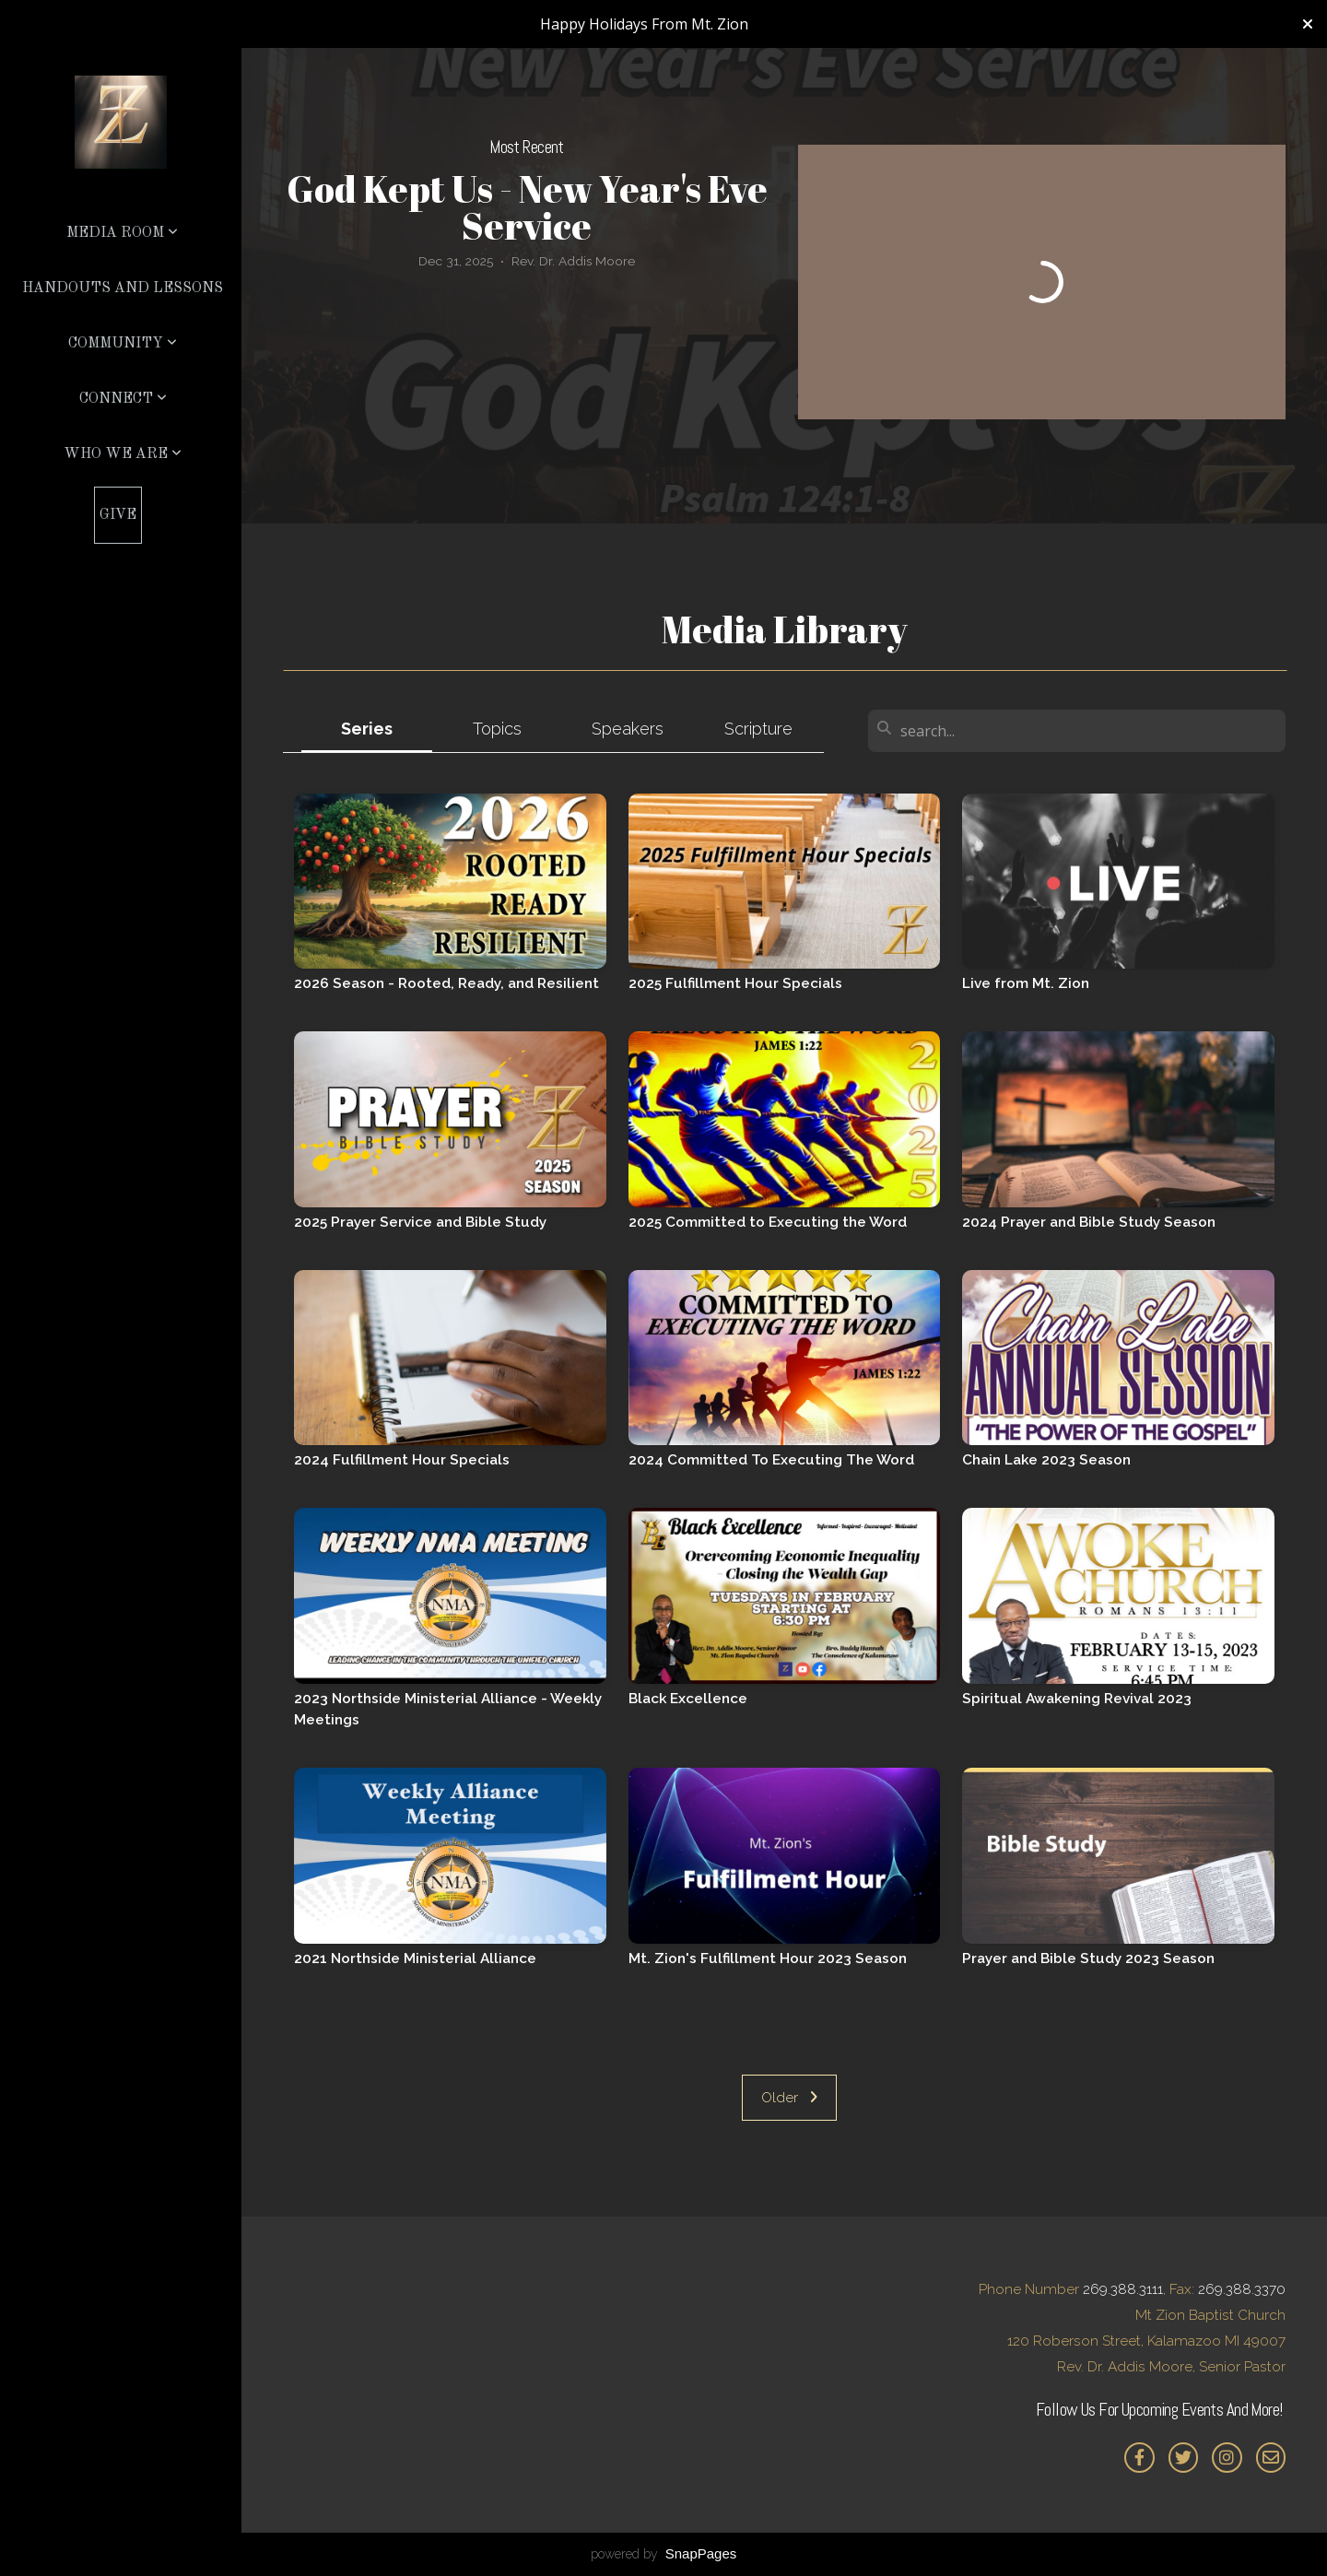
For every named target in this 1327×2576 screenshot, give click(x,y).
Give (118, 515)
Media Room (122, 233)
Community (122, 343)
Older (789, 2097)
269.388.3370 (1242, 2289)
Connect (123, 399)
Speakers (628, 728)
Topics (497, 728)
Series (367, 728)
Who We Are (123, 454)
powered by (664, 2554)
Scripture (758, 728)
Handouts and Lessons (122, 288)
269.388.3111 (1123, 2289)
